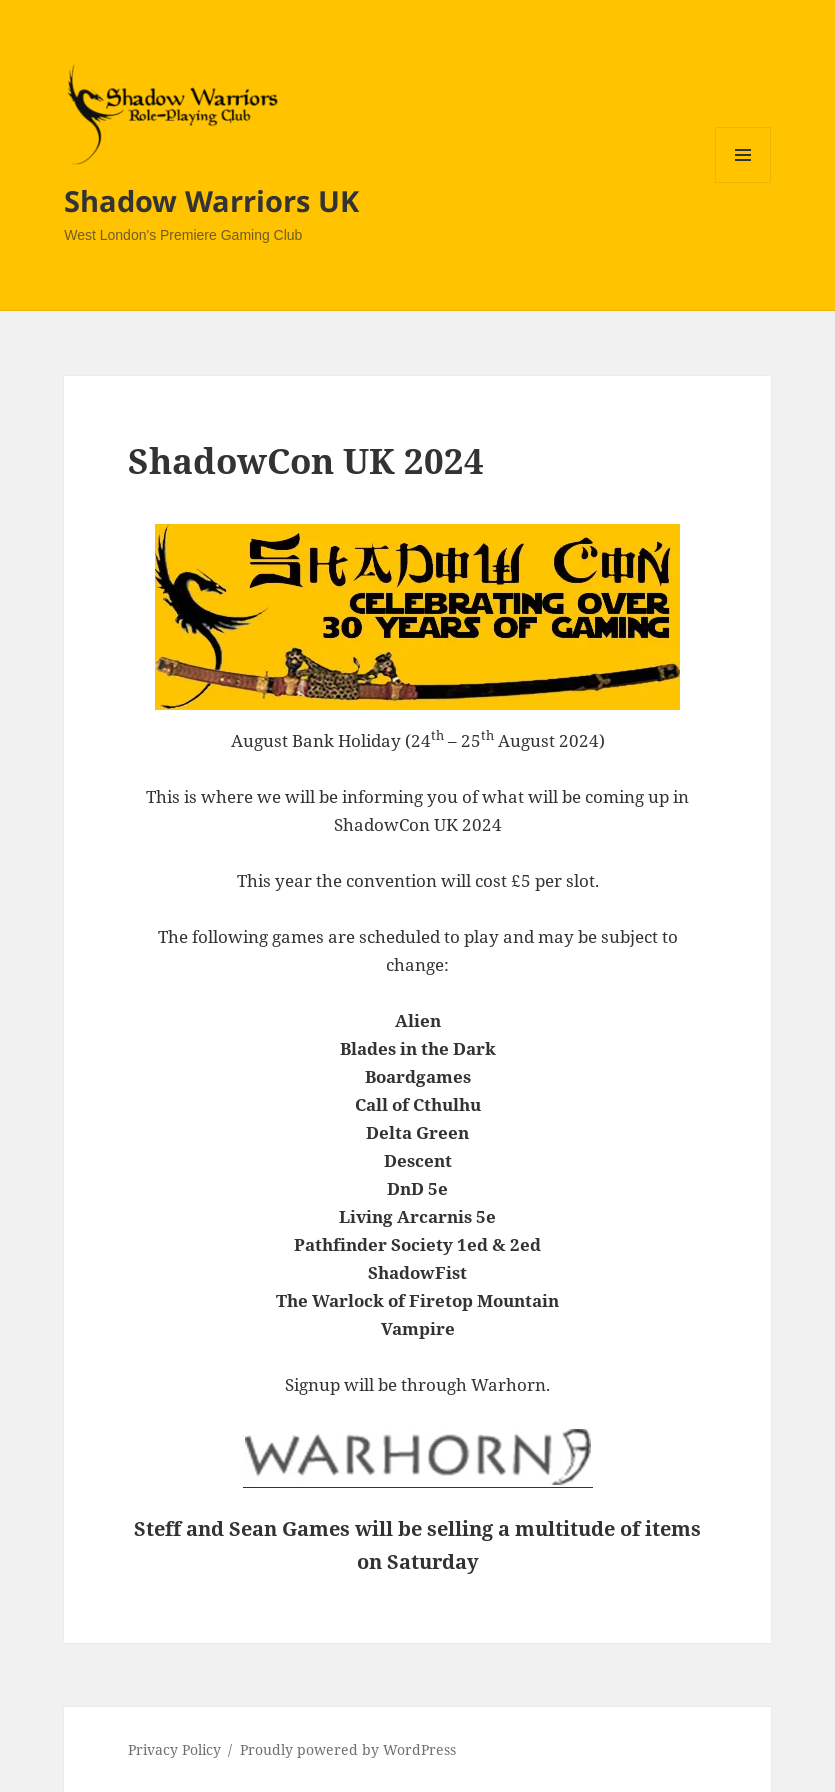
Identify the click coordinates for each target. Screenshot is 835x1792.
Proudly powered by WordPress (348, 1749)
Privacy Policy (174, 1749)
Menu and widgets (743, 182)
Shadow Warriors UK (211, 200)
